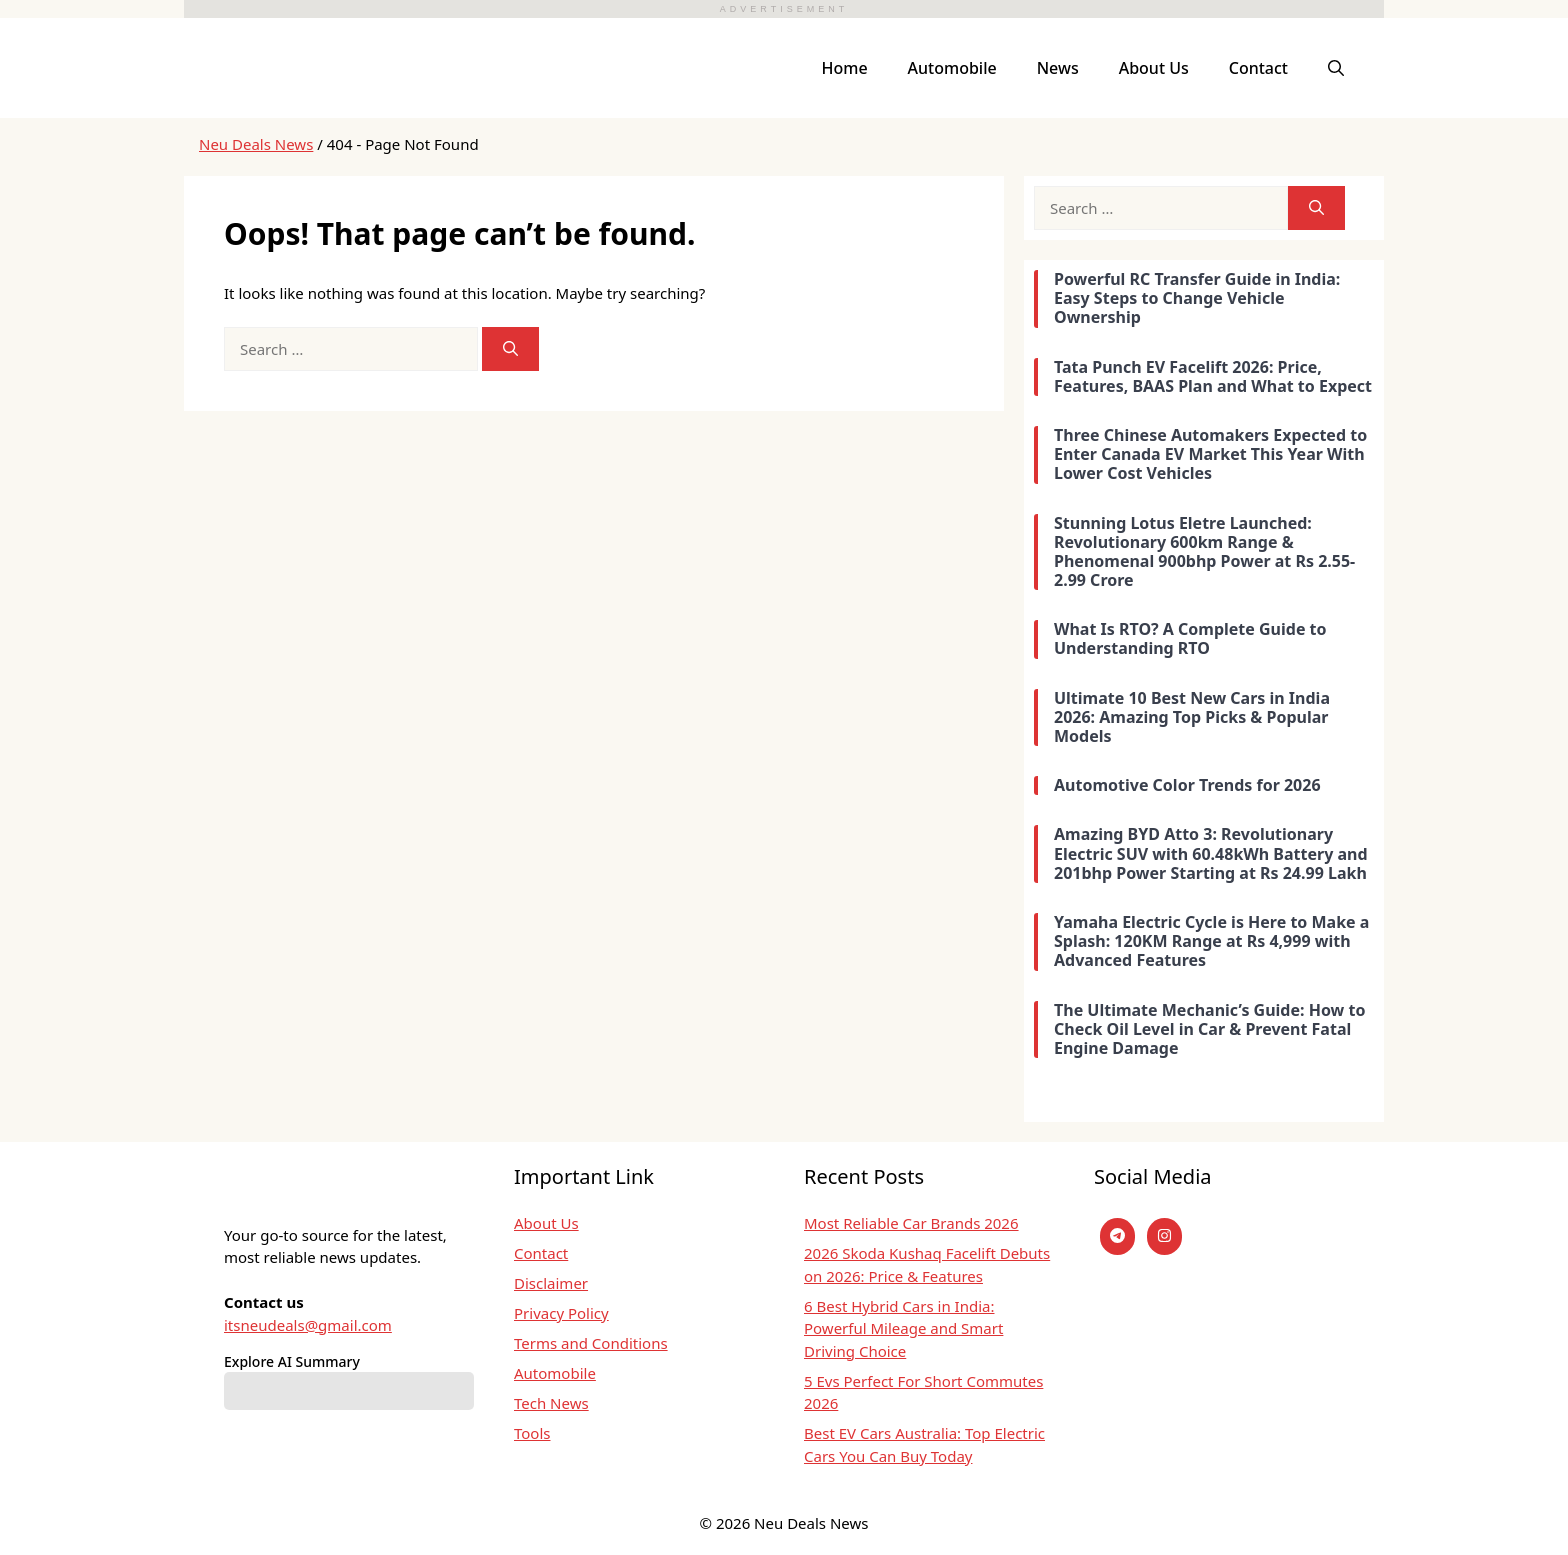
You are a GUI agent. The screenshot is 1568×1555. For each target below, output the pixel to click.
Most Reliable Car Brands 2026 (911, 1223)
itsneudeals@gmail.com (308, 1325)
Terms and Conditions (591, 1343)
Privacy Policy (561, 1313)
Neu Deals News (256, 144)
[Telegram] (1117, 1236)
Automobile (952, 68)
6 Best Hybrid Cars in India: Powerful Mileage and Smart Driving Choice (903, 1328)
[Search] (510, 349)
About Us (1154, 68)
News (1058, 68)
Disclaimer (551, 1283)
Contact (1258, 68)
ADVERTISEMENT (784, 9)
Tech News (551, 1403)
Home (845, 68)
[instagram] (1164, 1236)
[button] (1336, 68)
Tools (532, 1433)
